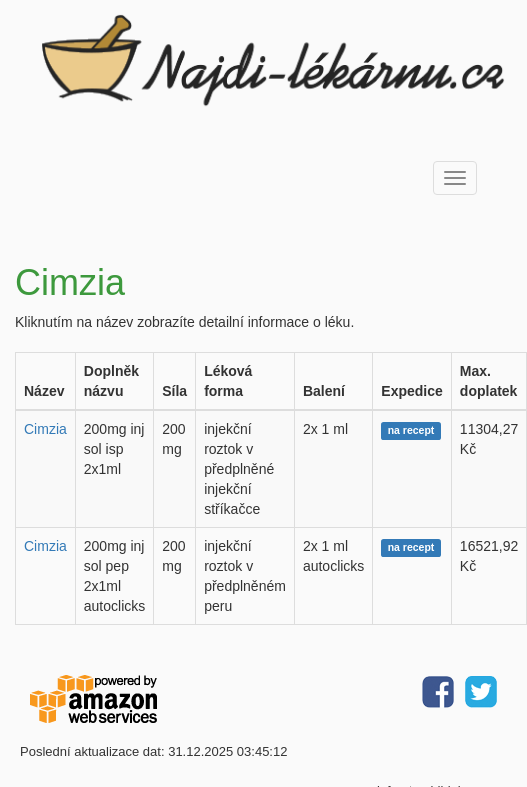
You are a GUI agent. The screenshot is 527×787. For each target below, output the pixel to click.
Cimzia (45, 429)
